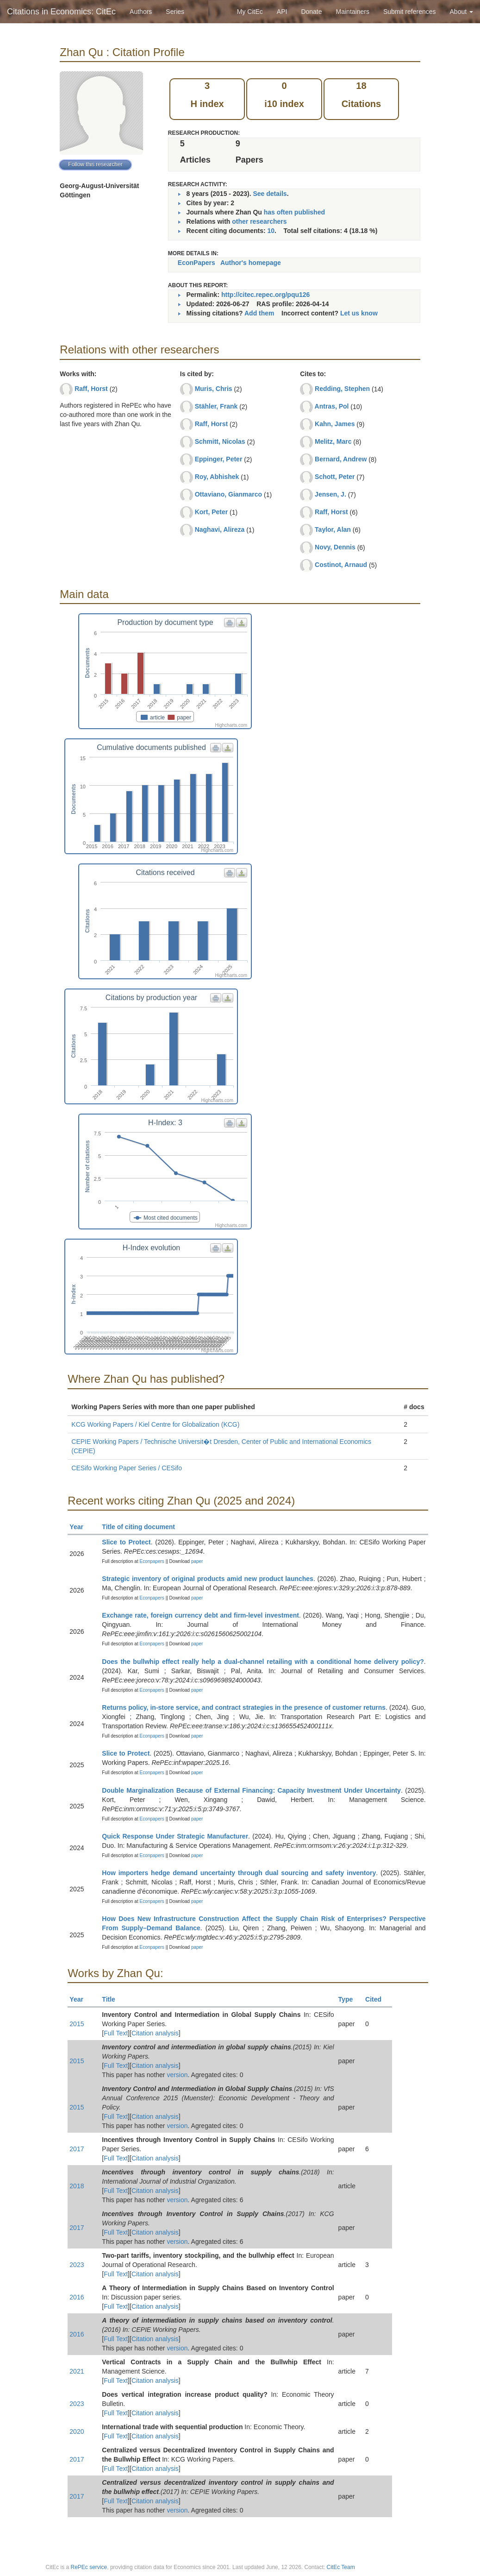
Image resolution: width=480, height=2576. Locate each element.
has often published (294, 212)
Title (112, 1999)
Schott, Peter (335, 476)
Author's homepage (250, 262)
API (282, 11)
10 (271, 230)
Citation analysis (155, 2033)
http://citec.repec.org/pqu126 (265, 294)
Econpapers (151, 1561)
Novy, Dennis (335, 547)
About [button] (461, 11)
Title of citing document (142, 1526)
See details (270, 193)
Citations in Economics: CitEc (61, 11)
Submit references (409, 11)
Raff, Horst (91, 388)
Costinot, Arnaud (341, 564)
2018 (76, 2186)
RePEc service (89, 2567)
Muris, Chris (213, 388)
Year (80, 1526)
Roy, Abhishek (217, 476)
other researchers (259, 221)
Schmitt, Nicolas (220, 441)
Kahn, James (335, 424)
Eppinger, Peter (219, 459)
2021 (76, 2371)
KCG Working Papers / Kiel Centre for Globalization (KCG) (155, 1424)
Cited (377, 1999)
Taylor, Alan (333, 529)
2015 (76, 2024)
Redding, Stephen (342, 388)
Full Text (116, 2033)
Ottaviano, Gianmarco (228, 494)
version (177, 2074)
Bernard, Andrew (341, 459)
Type (349, 1999)
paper (197, 1561)
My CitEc (250, 11)
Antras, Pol (332, 406)
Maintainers (352, 11)
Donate (311, 11)
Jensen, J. (330, 494)
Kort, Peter (211, 512)
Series (175, 11)
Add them (259, 313)
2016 (76, 2297)
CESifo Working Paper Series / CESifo (126, 1468)
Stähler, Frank (216, 406)
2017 (76, 2149)
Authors (141, 11)
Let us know (359, 313)
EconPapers (196, 262)
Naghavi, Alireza (220, 529)
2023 (76, 2264)
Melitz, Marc (333, 441)
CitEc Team (341, 2567)
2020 (76, 2431)
